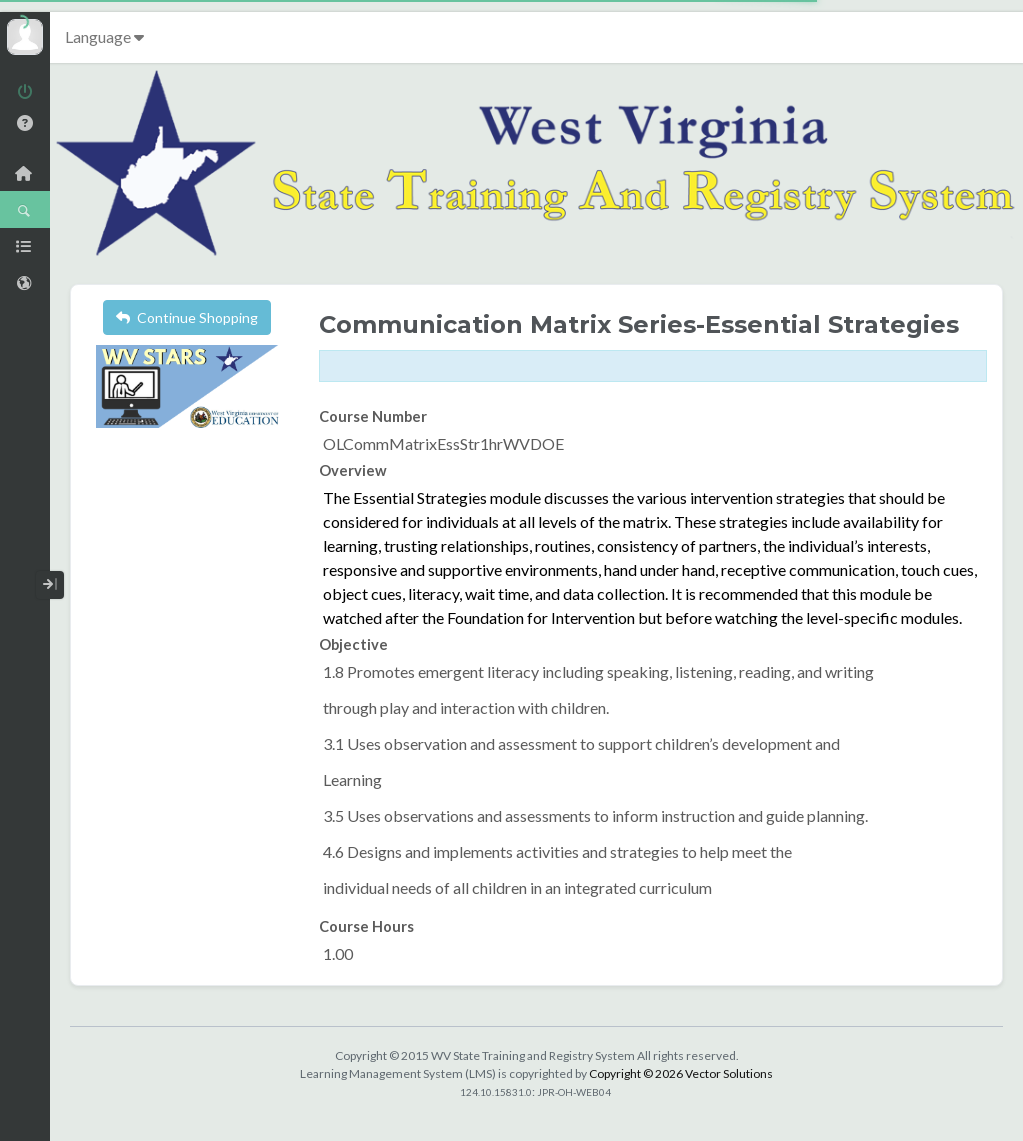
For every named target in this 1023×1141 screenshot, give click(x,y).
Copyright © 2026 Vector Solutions (681, 1073)
